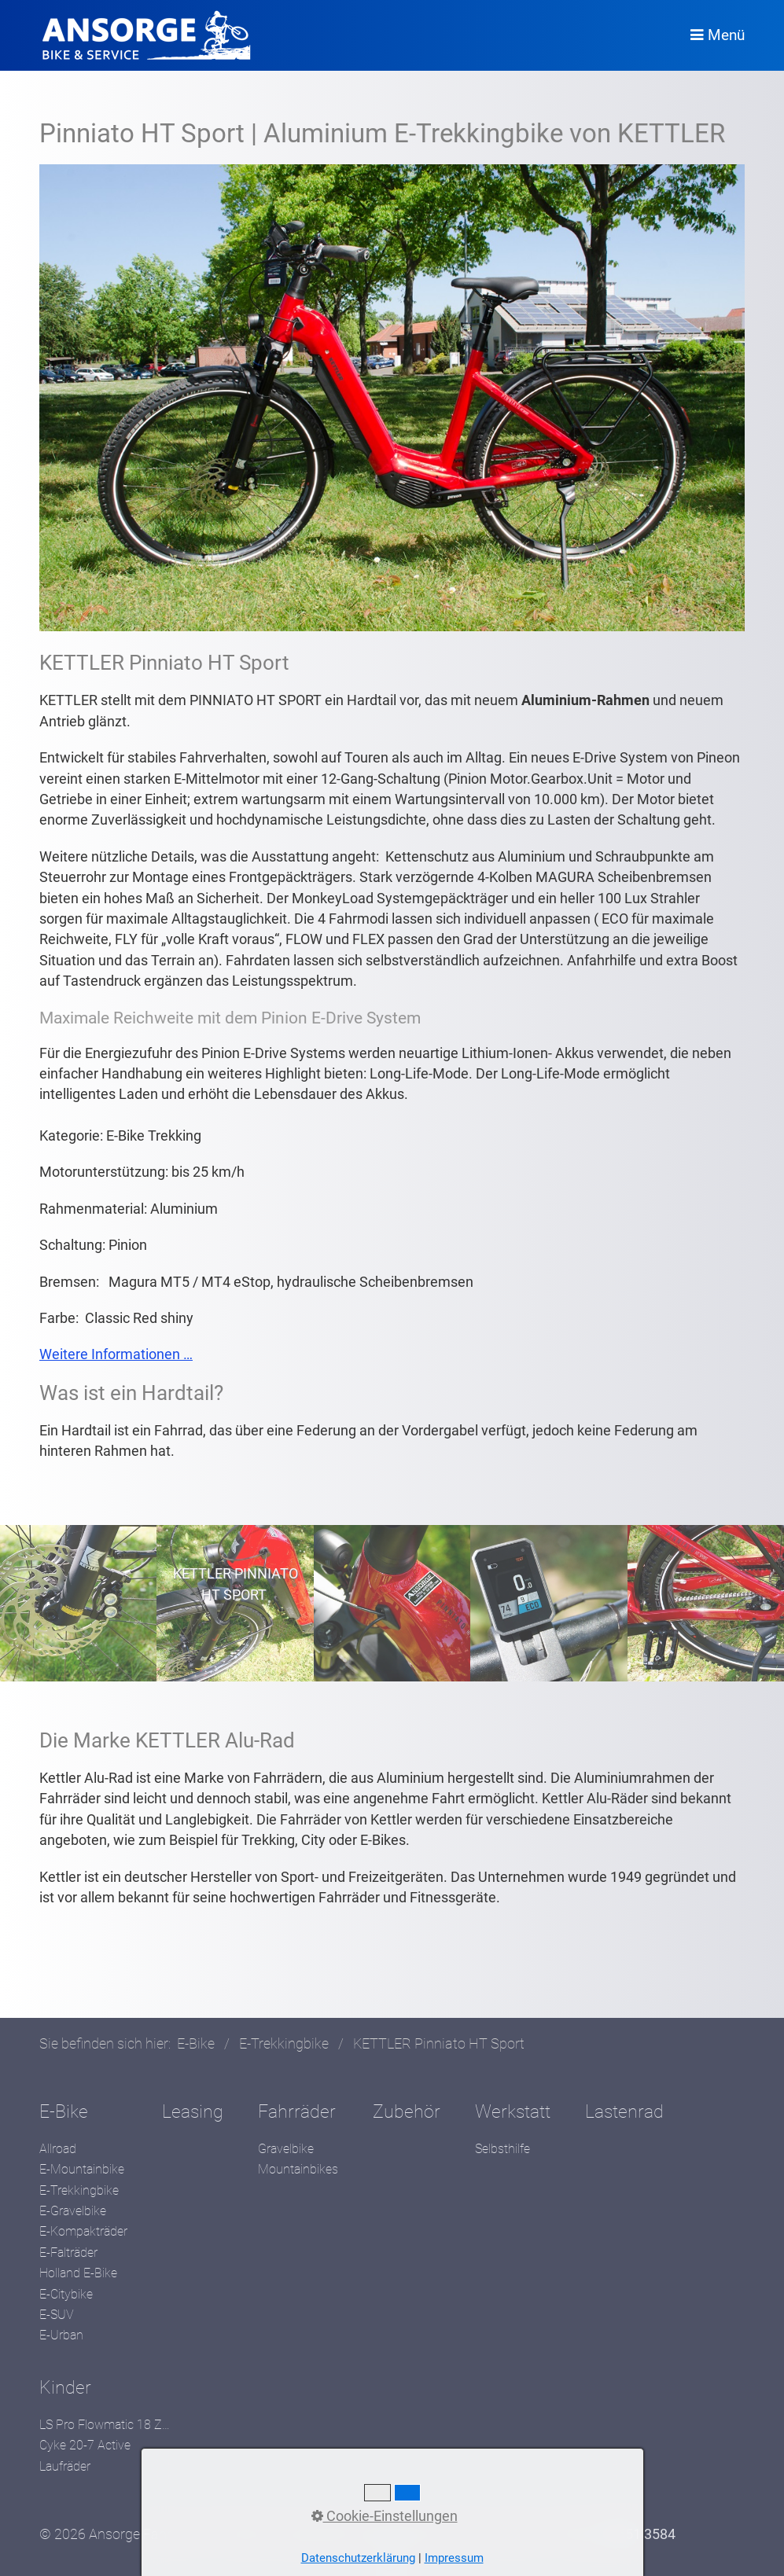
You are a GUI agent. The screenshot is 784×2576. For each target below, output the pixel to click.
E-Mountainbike (81, 2169)
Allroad (57, 2148)
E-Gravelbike (72, 2210)
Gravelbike (286, 2148)
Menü (726, 35)
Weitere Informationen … (116, 1354)
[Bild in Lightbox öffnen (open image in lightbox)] (392, 397)
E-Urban (61, 2335)
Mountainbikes (298, 2169)
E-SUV (56, 2314)
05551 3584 (638, 2534)
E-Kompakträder (83, 2231)
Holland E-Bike (78, 2272)
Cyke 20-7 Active (85, 2445)
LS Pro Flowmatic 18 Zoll (106, 2424)
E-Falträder (68, 2252)
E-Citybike (66, 2294)
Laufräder (64, 2466)
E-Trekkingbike (79, 2190)
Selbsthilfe (502, 2148)
